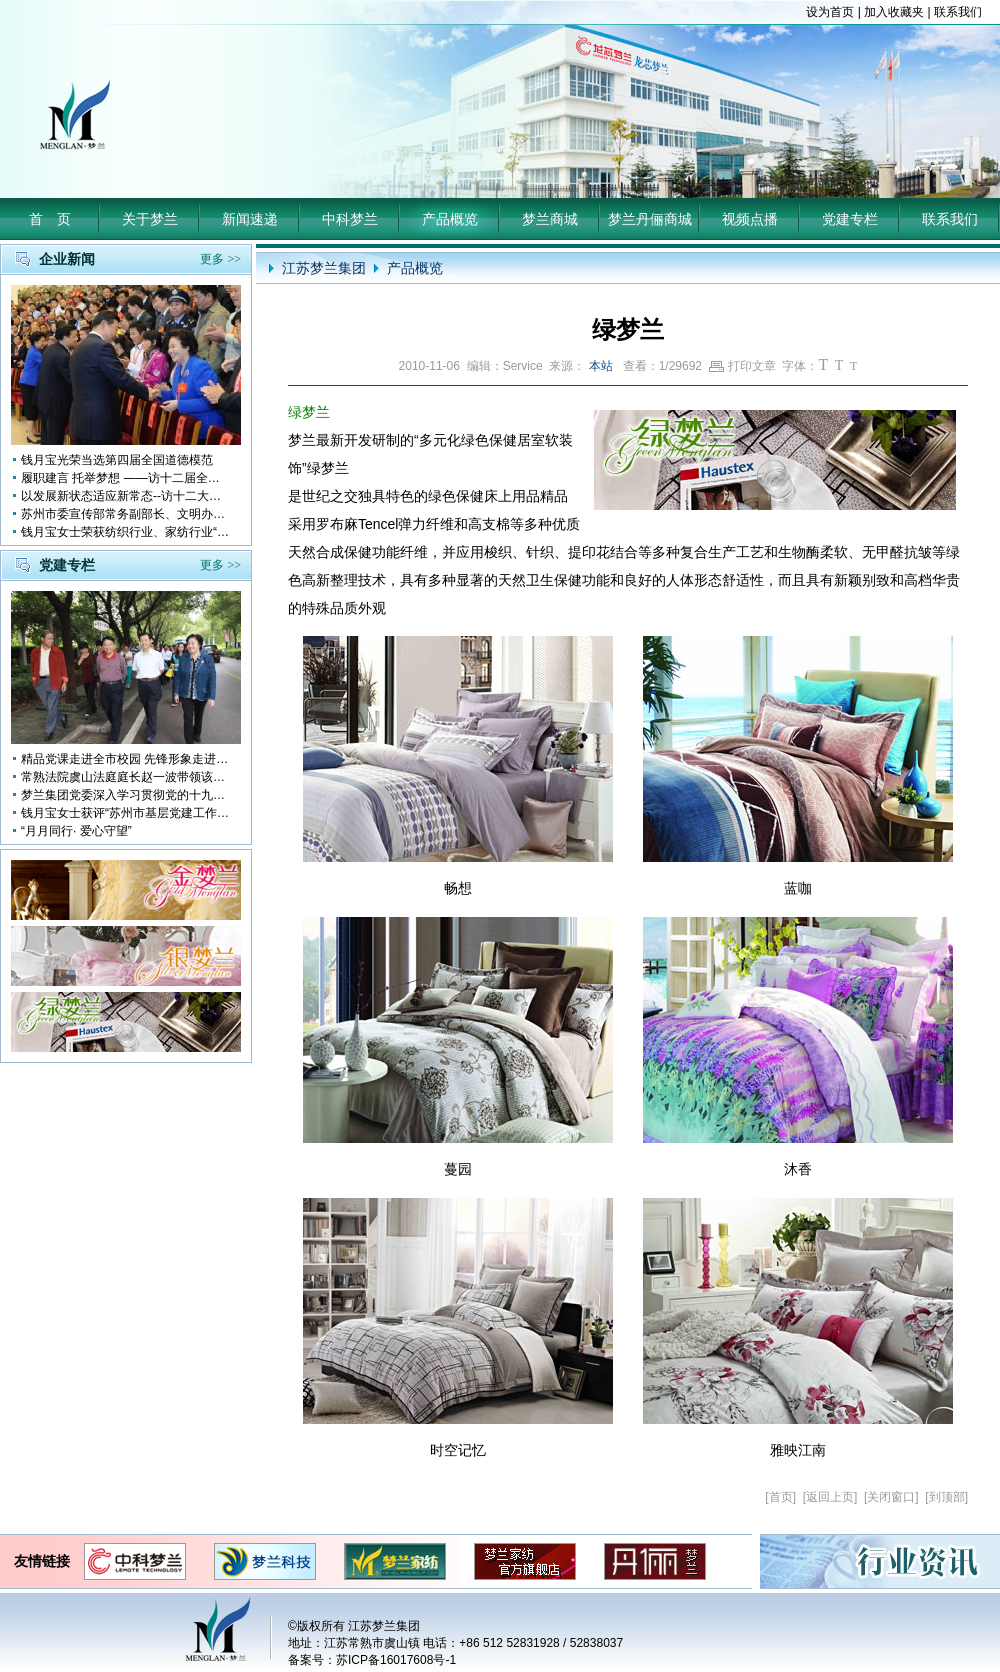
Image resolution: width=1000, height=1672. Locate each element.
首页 (781, 1497)
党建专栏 (850, 219)
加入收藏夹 (894, 12)
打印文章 (742, 366)
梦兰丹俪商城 (650, 219)
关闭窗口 (891, 1497)
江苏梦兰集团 (324, 268)
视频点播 (750, 219)
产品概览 (450, 219)
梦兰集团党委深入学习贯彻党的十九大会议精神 (126, 795)
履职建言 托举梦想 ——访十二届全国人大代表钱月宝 (126, 478)
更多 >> (220, 259)
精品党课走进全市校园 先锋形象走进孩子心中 (126, 759)
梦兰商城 (550, 219)
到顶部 (947, 1497)
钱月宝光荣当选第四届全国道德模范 (117, 460)
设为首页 (830, 12)
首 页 (50, 219)
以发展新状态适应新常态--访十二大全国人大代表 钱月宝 (126, 496)
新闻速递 (250, 219)
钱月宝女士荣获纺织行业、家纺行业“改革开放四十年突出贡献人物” (126, 532)
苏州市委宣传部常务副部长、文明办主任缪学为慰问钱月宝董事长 (126, 514)
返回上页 (830, 1497)
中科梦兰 (350, 219)
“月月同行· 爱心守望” (76, 831)
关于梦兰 (150, 219)
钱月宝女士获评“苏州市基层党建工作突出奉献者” (126, 813)
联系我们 (958, 12)
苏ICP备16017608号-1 (396, 1660)
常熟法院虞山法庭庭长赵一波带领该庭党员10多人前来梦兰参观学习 (126, 777)
